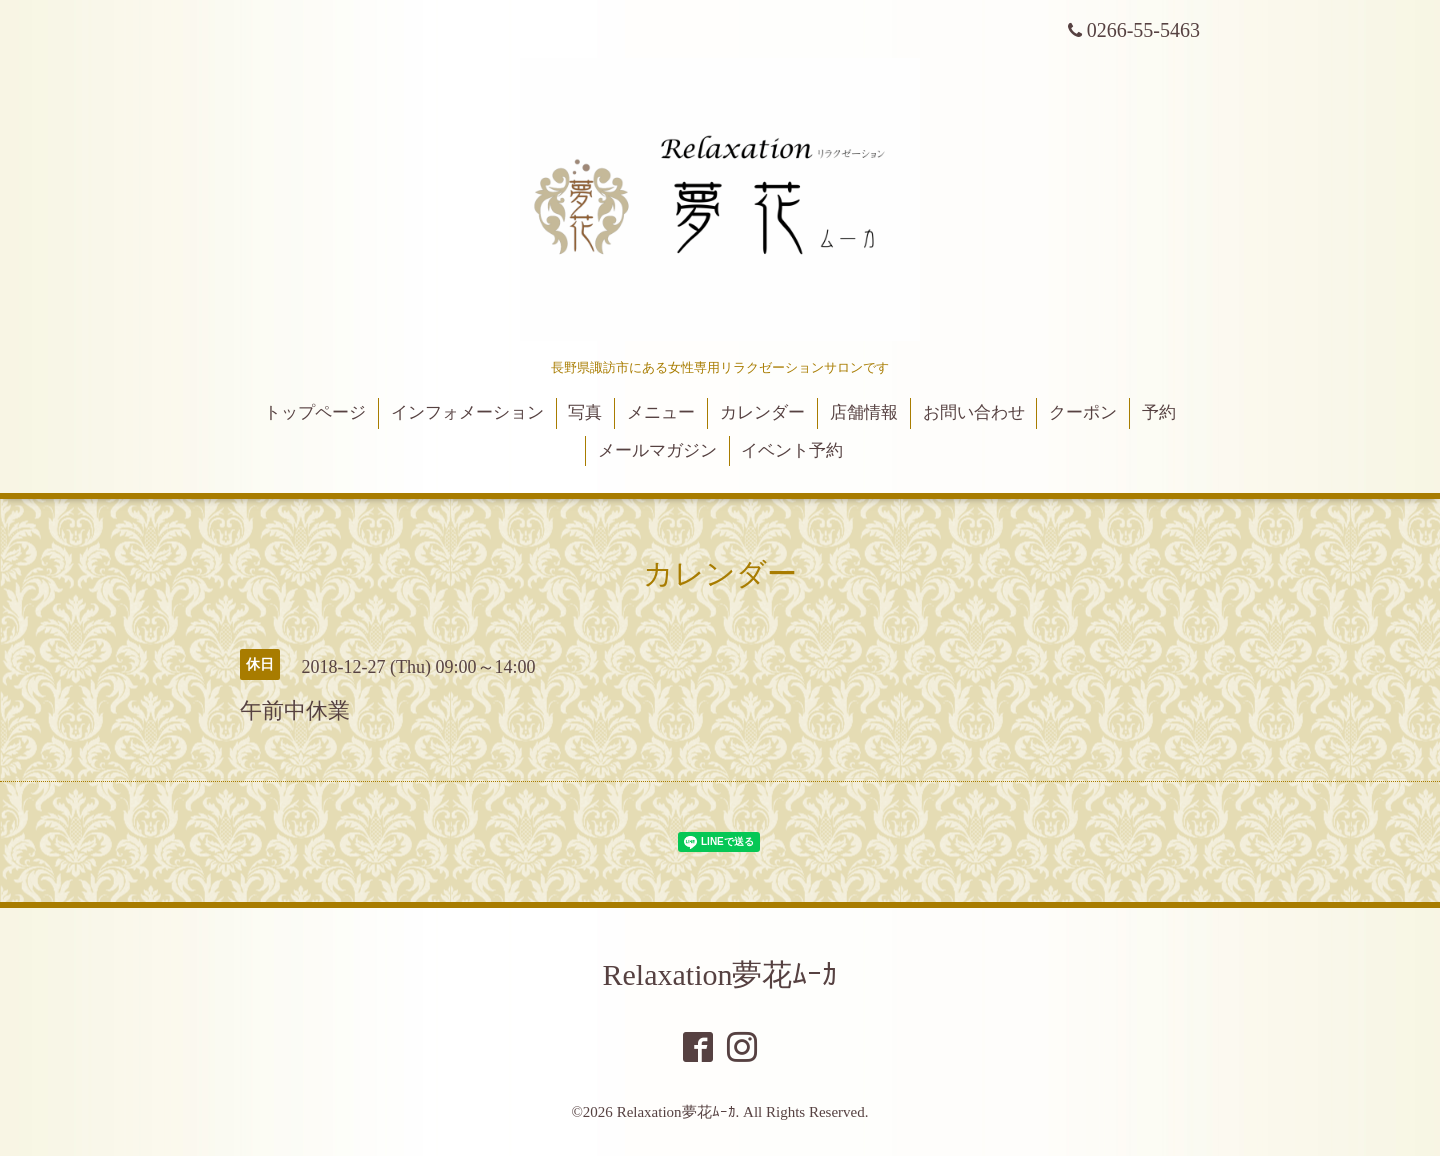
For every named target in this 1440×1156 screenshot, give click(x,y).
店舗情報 (864, 412)
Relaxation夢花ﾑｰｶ (720, 974)
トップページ (315, 412)
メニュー (661, 412)
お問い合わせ (974, 412)
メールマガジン (657, 450)
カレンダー (762, 412)
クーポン (1083, 412)
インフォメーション (467, 412)
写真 (585, 412)
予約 (1159, 412)
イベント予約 (792, 450)
